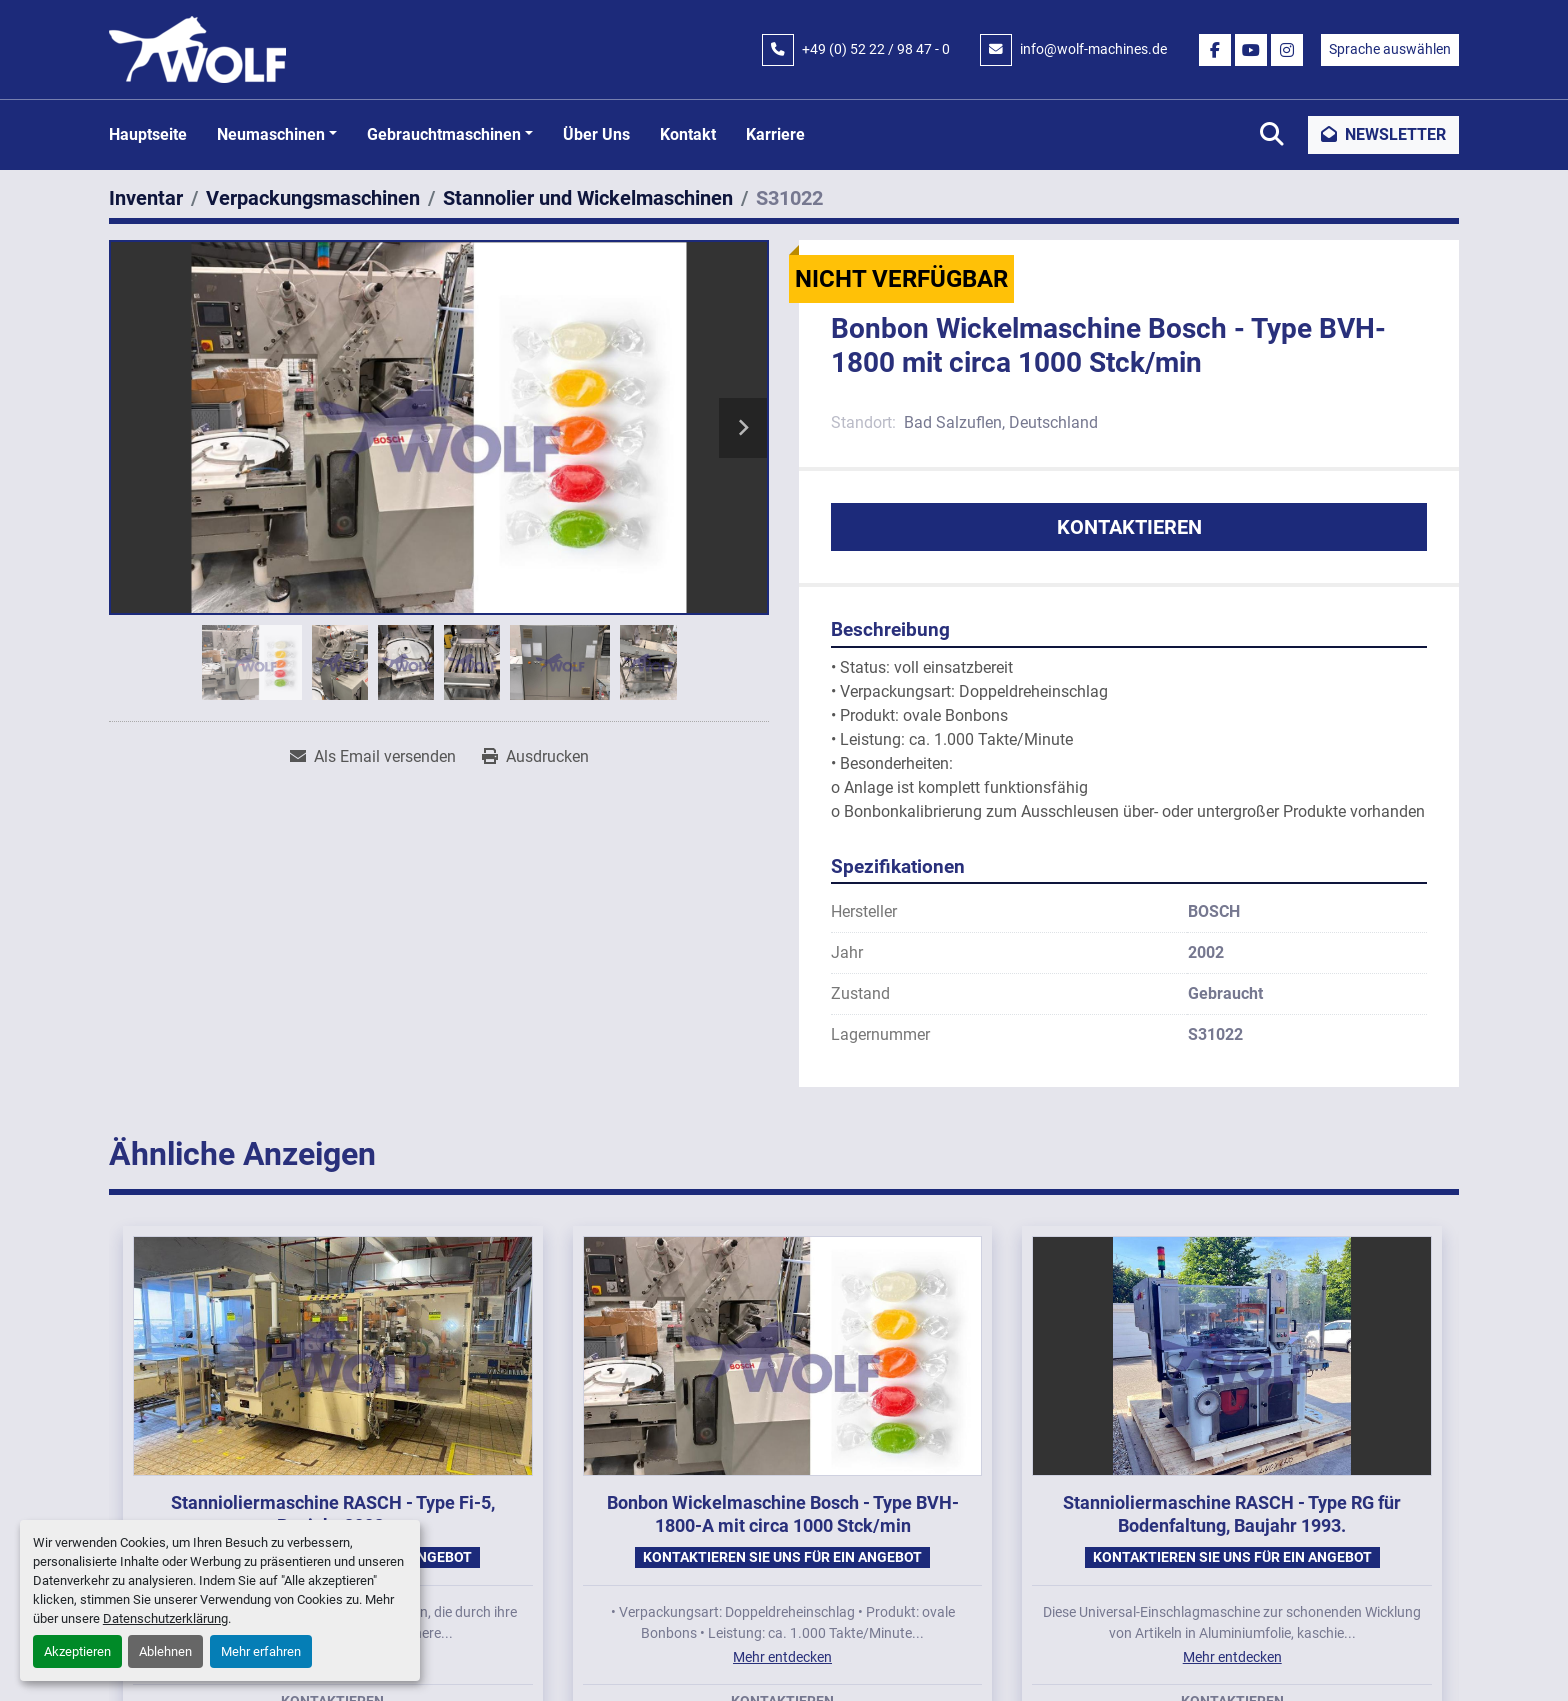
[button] (277, 135)
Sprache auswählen (1390, 49)
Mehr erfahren (261, 1651)
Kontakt (688, 134)
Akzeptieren (77, 1651)
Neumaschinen (271, 134)
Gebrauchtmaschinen (444, 134)
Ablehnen (165, 1651)
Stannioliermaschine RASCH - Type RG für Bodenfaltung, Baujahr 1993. (1232, 1514)
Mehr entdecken (782, 1657)
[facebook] (1215, 50)
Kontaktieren (1129, 527)
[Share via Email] (373, 757)
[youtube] (1251, 50)
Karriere (775, 134)
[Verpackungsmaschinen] (313, 198)
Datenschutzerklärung (165, 1618)
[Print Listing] (535, 757)
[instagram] (1287, 50)
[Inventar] (146, 198)
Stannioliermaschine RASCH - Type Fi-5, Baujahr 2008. (333, 1514)
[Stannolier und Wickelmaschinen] (588, 198)
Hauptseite (148, 134)
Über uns (596, 134)
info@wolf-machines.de (1093, 49)
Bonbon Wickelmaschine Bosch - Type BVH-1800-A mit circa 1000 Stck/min (783, 1514)
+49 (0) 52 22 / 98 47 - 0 (876, 49)
